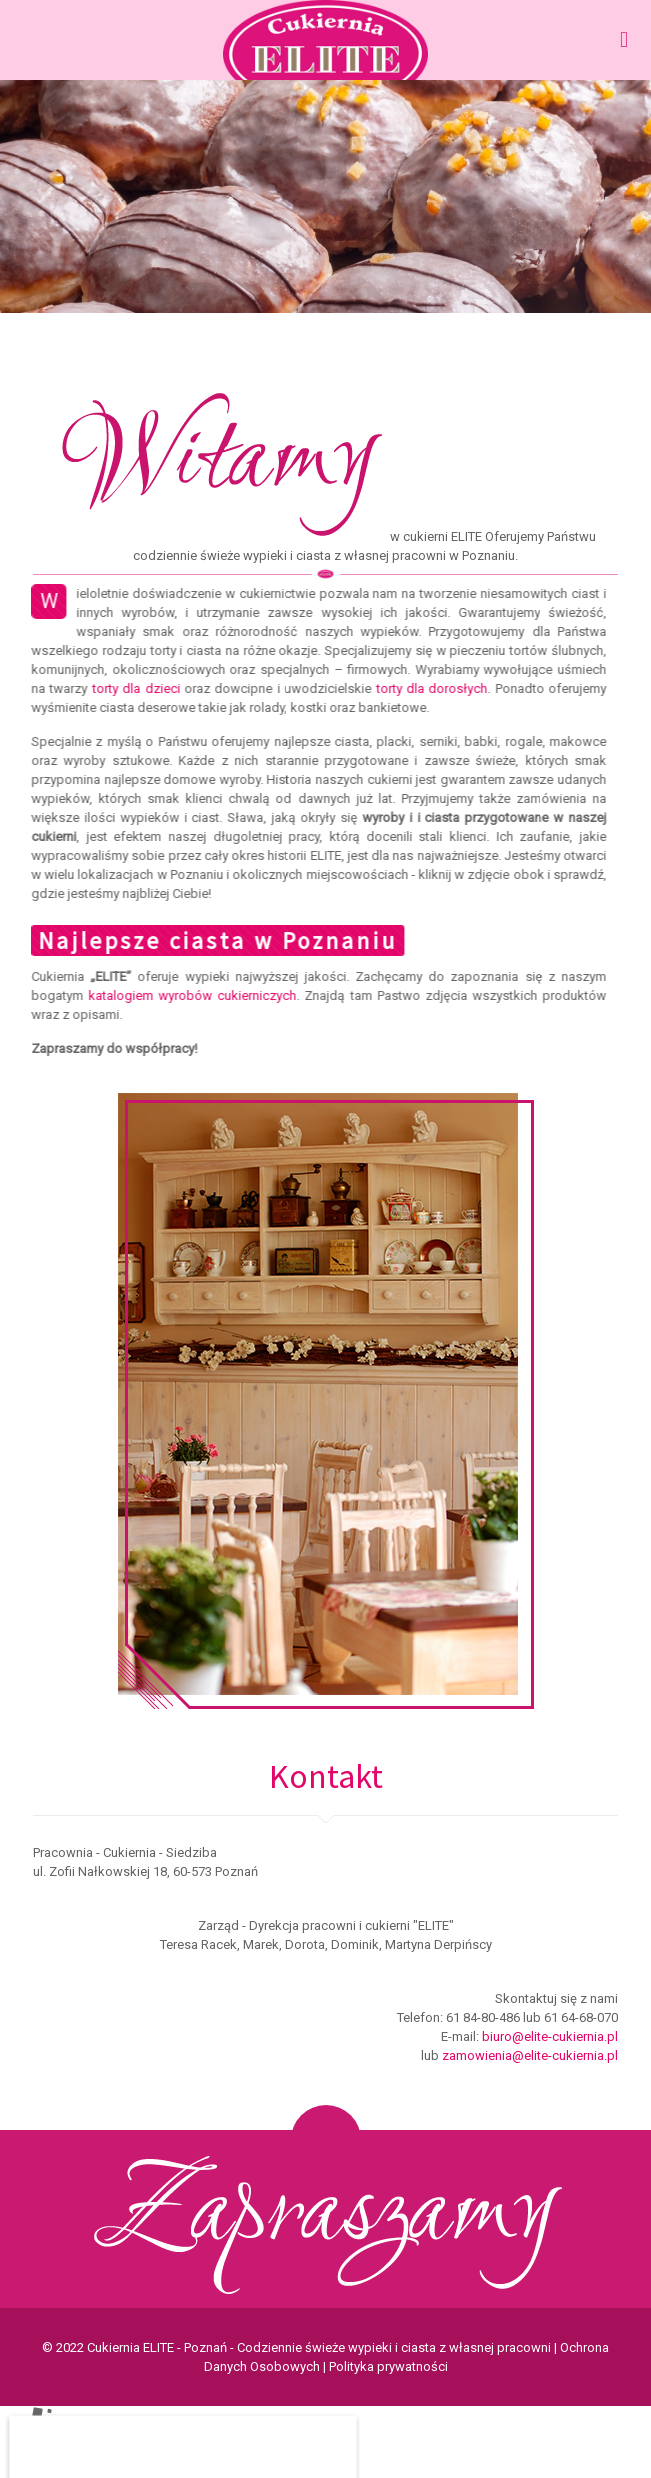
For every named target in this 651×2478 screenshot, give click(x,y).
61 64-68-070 (581, 2017)
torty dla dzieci (127, 688)
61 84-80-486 (483, 2017)
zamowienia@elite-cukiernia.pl (530, 2055)
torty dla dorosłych (423, 688)
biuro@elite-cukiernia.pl (550, 2036)
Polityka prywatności (388, 2366)
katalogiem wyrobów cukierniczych (184, 995)
